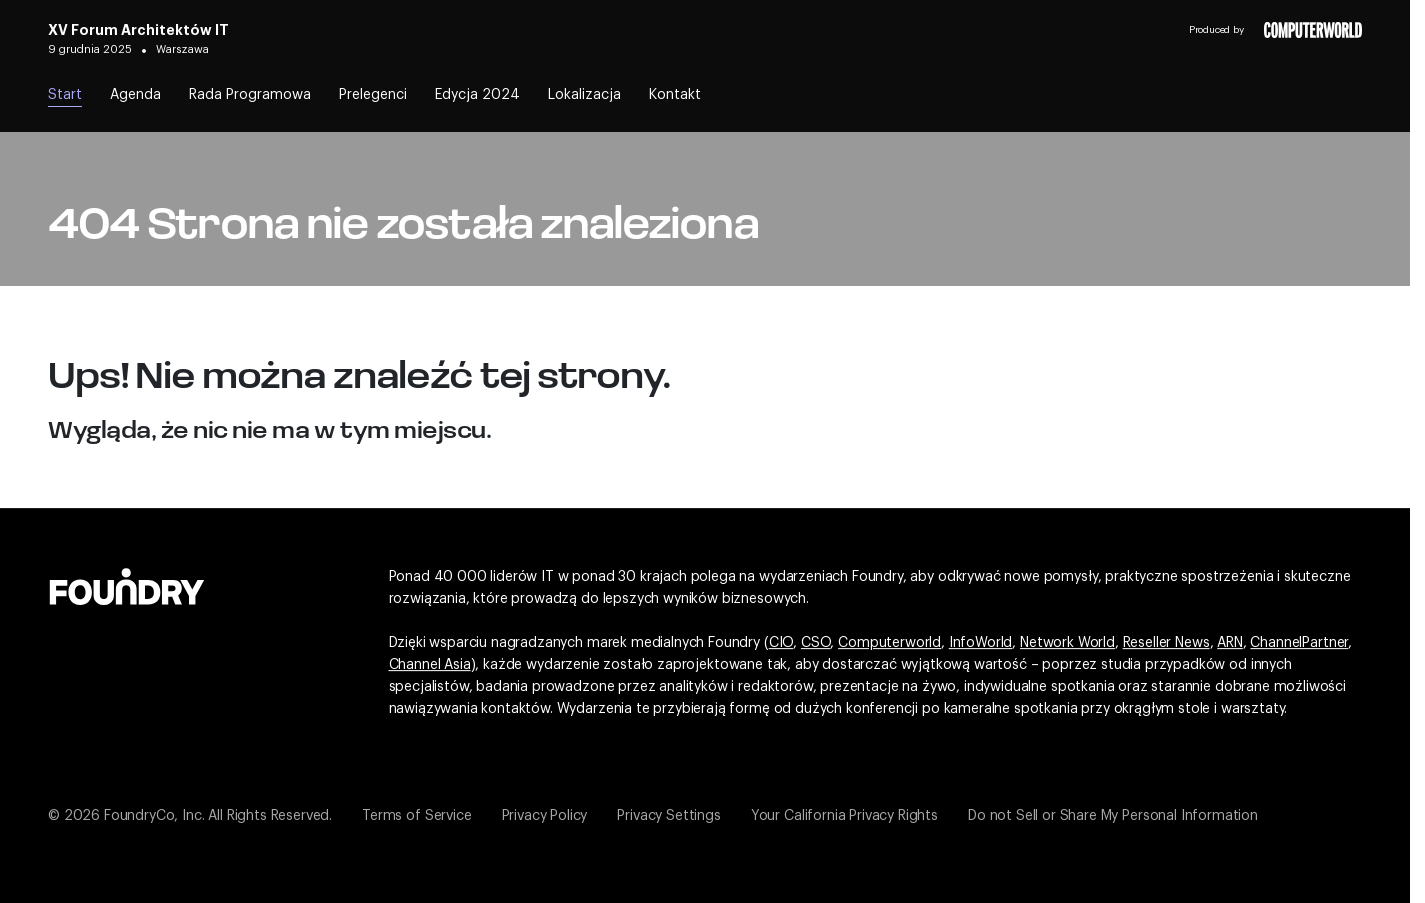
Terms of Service (416, 816)
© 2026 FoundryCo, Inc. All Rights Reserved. (190, 816)
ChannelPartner (1299, 643)
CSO (816, 643)
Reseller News (1166, 643)
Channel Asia (430, 665)
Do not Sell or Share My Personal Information (1113, 816)
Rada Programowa (250, 95)
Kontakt (675, 95)
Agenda (135, 95)
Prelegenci (373, 95)
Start (65, 95)
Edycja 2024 (477, 95)
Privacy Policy (545, 816)
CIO (781, 643)
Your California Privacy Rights (844, 816)
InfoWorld (981, 643)
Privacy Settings (668, 816)
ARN (1230, 643)
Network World (1067, 643)
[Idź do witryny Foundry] (127, 584)
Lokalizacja (584, 95)
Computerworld (889, 643)
